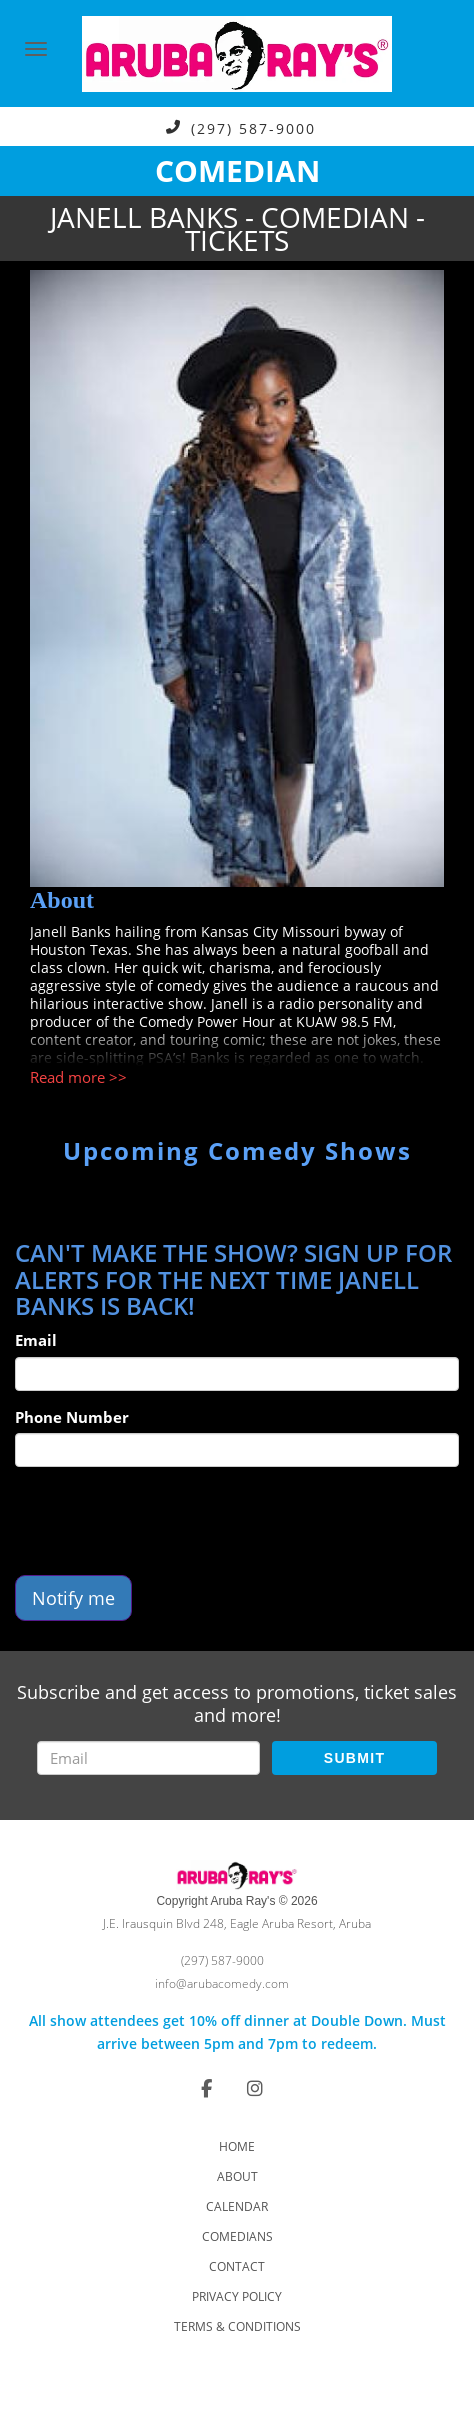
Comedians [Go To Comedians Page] (237, 2236)
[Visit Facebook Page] (206, 2088)
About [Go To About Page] (237, 2176)
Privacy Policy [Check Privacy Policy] (237, 2296)
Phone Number (72, 1417)
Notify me (73, 1598)
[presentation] (167, 1521)
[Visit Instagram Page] (255, 2088)
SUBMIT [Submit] (354, 1758)
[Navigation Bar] (36, 49)
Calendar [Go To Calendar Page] (237, 2206)
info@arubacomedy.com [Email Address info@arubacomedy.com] (222, 1983)
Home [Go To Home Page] (237, 2146)
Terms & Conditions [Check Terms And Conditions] (237, 2326)
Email (36, 1340)
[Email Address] (148, 1758)
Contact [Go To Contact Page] (237, 2266)
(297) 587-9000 (253, 127)
